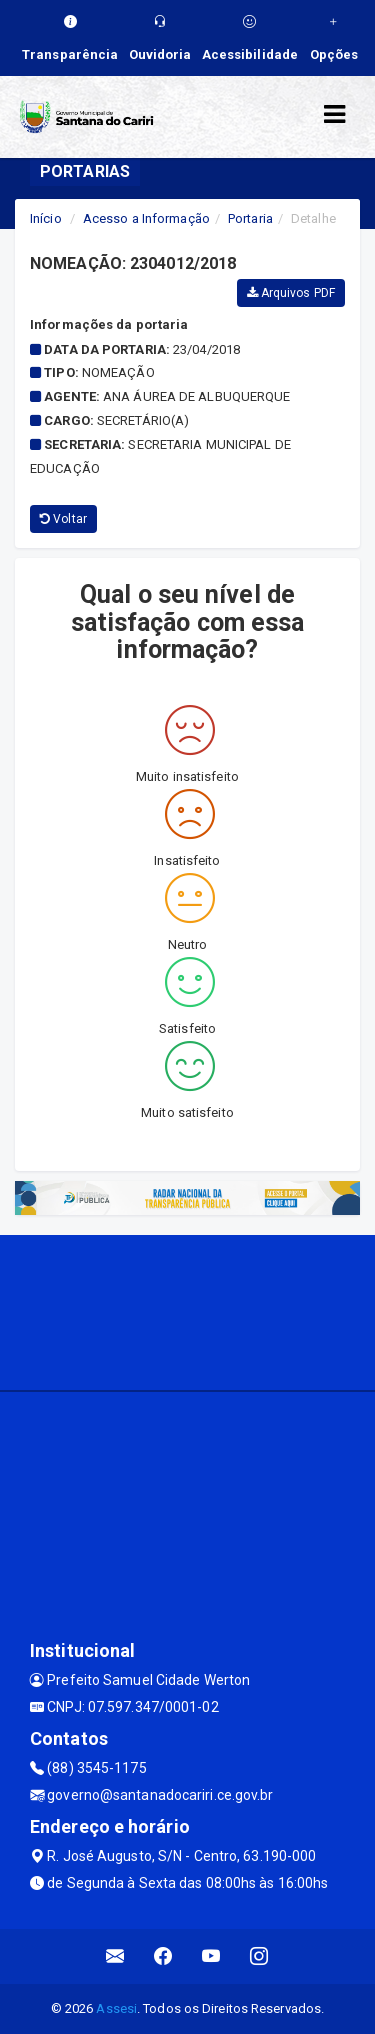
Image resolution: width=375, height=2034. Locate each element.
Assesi (116, 2008)
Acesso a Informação (146, 218)
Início (46, 218)
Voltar (63, 519)
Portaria (250, 218)
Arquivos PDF (291, 293)
